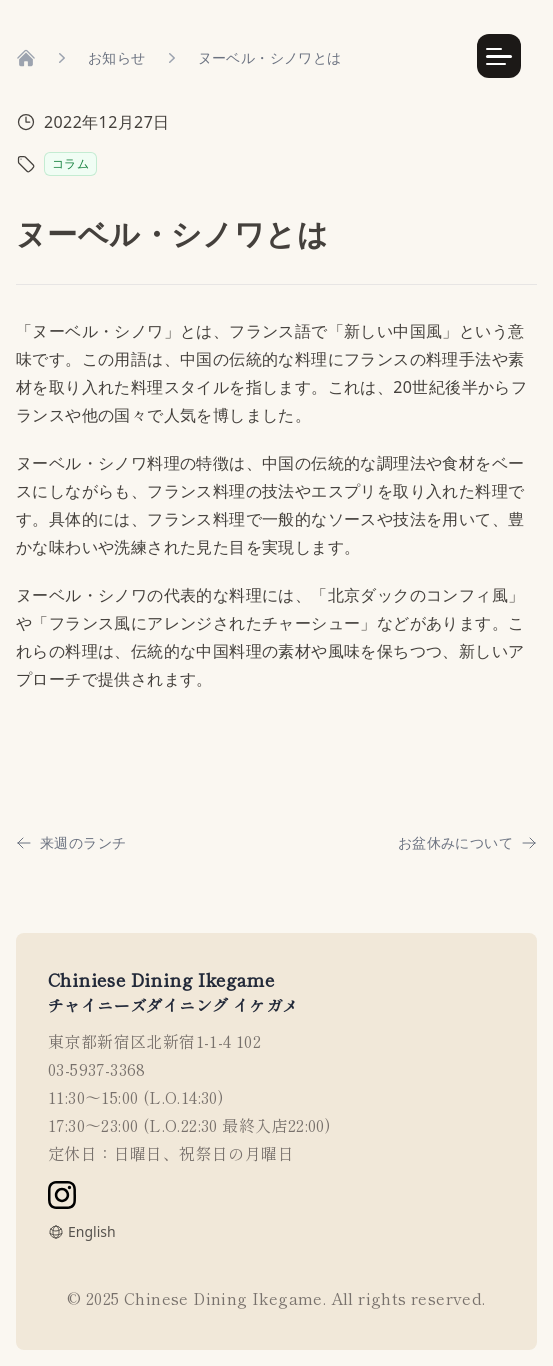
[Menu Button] (499, 56)
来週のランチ (71, 842)
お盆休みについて (467, 842)
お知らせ (117, 57)
